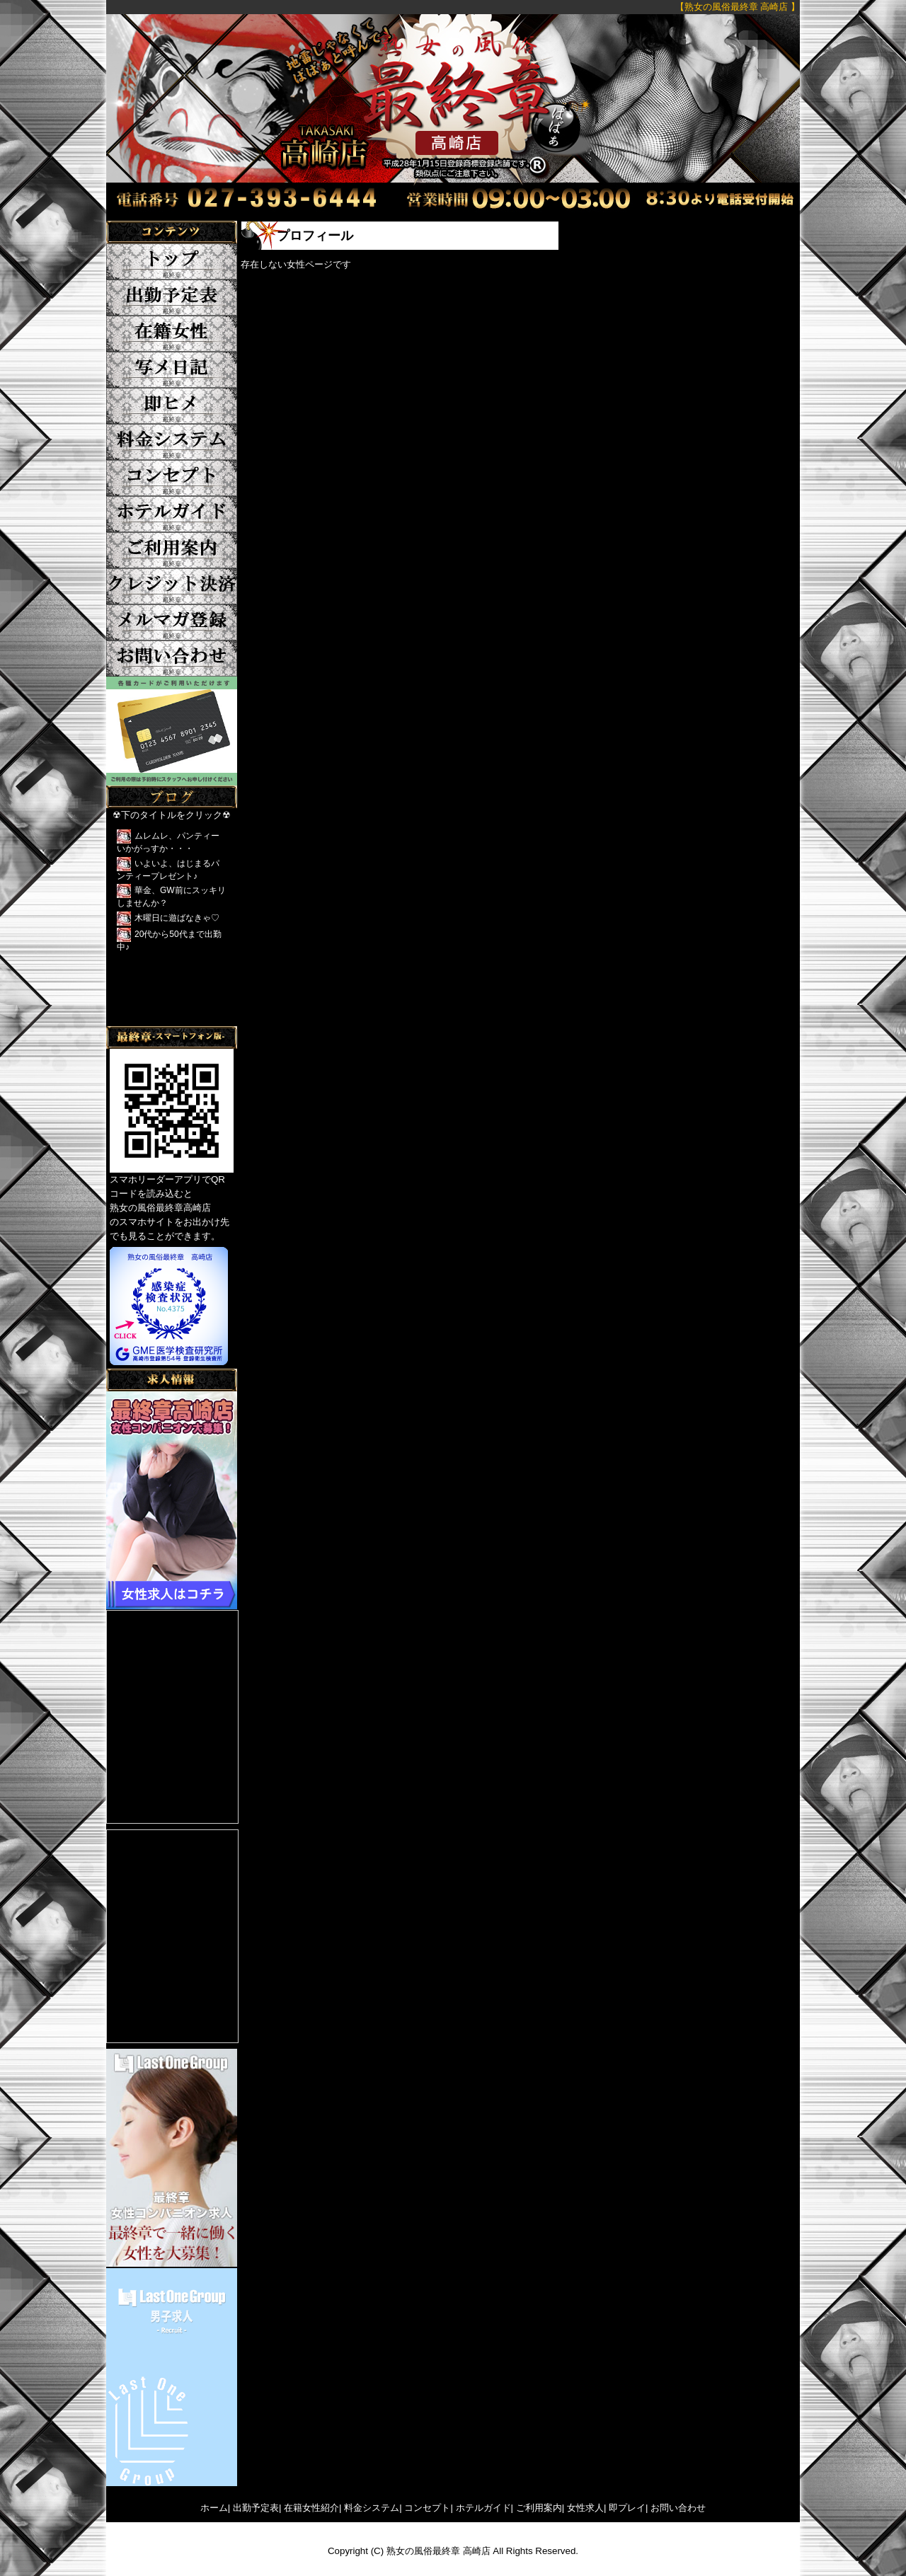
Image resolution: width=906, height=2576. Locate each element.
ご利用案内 (539, 2507)
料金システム (371, 2507)
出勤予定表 (256, 2507)
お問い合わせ (678, 2507)
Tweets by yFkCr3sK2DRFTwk (170, 1018)
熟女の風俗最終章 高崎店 (438, 2551)
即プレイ (627, 2507)
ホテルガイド (483, 2507)
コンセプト (427, 2507)
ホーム (214, 2507)
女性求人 (585, 2507)
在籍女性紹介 (311, 2507)
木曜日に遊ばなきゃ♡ (176, 918)
